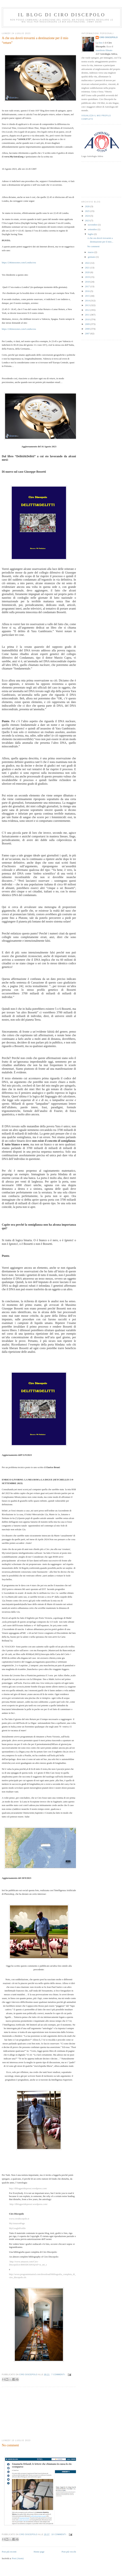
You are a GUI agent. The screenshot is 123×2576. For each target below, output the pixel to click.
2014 (87, 300)
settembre (93, 229)
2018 (87, 281)
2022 (87, 262)
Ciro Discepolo (108, 37)
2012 (87, 310)
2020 (87, 272)
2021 (87, 267)
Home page (39, 2551)
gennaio (92, 257)
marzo (91, 252)
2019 (87, 277)
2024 (87, 215)
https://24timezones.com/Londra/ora (19, 262)
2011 (87, 314)
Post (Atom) (18, 2558)
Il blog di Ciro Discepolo (61, 14)
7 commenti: (58, 2375)
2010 (87, 319)
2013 (87, 305)
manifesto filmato (104, 50)
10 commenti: (59, 2534)
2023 (87, 220)
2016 (87, 291)
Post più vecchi (69, 2551)
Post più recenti (9, 2551)
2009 (87, 324)
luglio (91, 234)
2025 (87, 211)
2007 (87, 333)
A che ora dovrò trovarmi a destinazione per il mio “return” (35, 40)
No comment (10, 2445)
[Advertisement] (29, 2413)
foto (101, 42)
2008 (87, 328)
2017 (87, 286)
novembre (93, 224)
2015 (87, 295)
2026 (87, 206)
